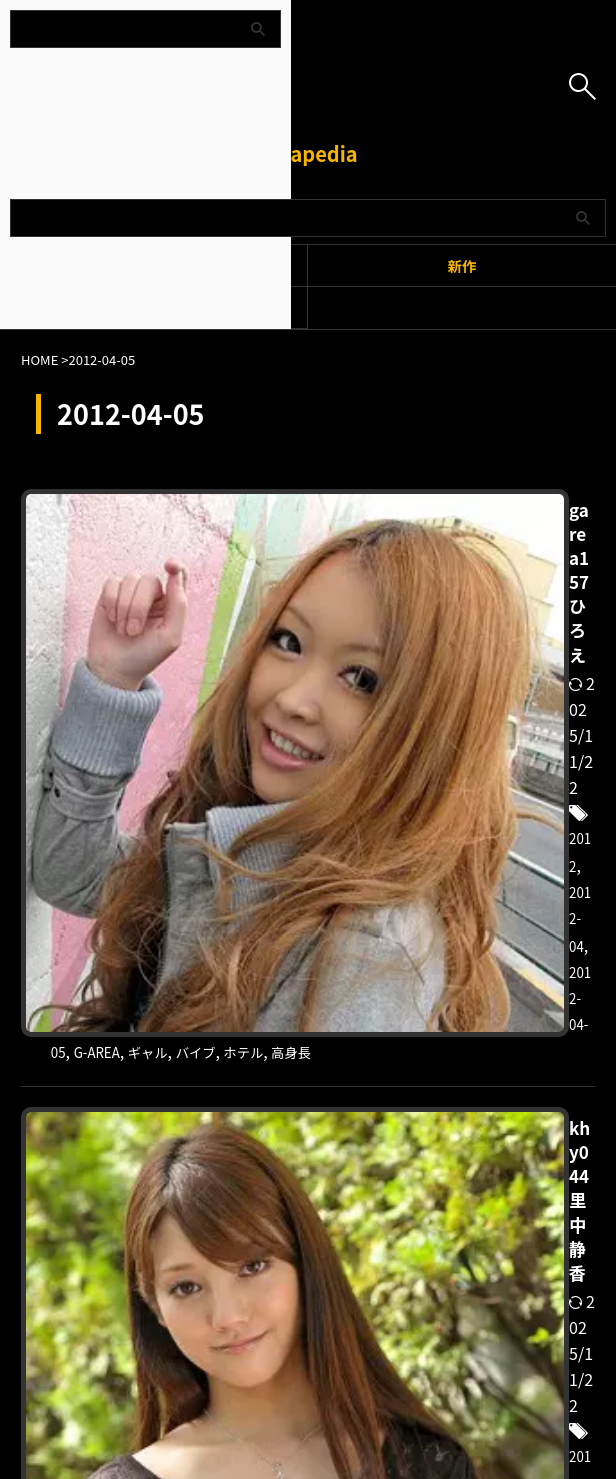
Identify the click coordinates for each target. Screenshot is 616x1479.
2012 (491, 531)
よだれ (538, 898)
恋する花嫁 (464, 924)
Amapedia (307, 153)
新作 (462, 265)
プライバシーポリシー (296, 1374)
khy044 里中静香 (406, 843)
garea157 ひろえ (405, 502)
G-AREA (454, 557)
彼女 (400, 924)
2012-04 (546, 531)
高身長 (440, 583)
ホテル (384, 583)
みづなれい (466, 898)
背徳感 (536, 924)
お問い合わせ (413, 1374)
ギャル (514, 557)
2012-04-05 (377, 557)
